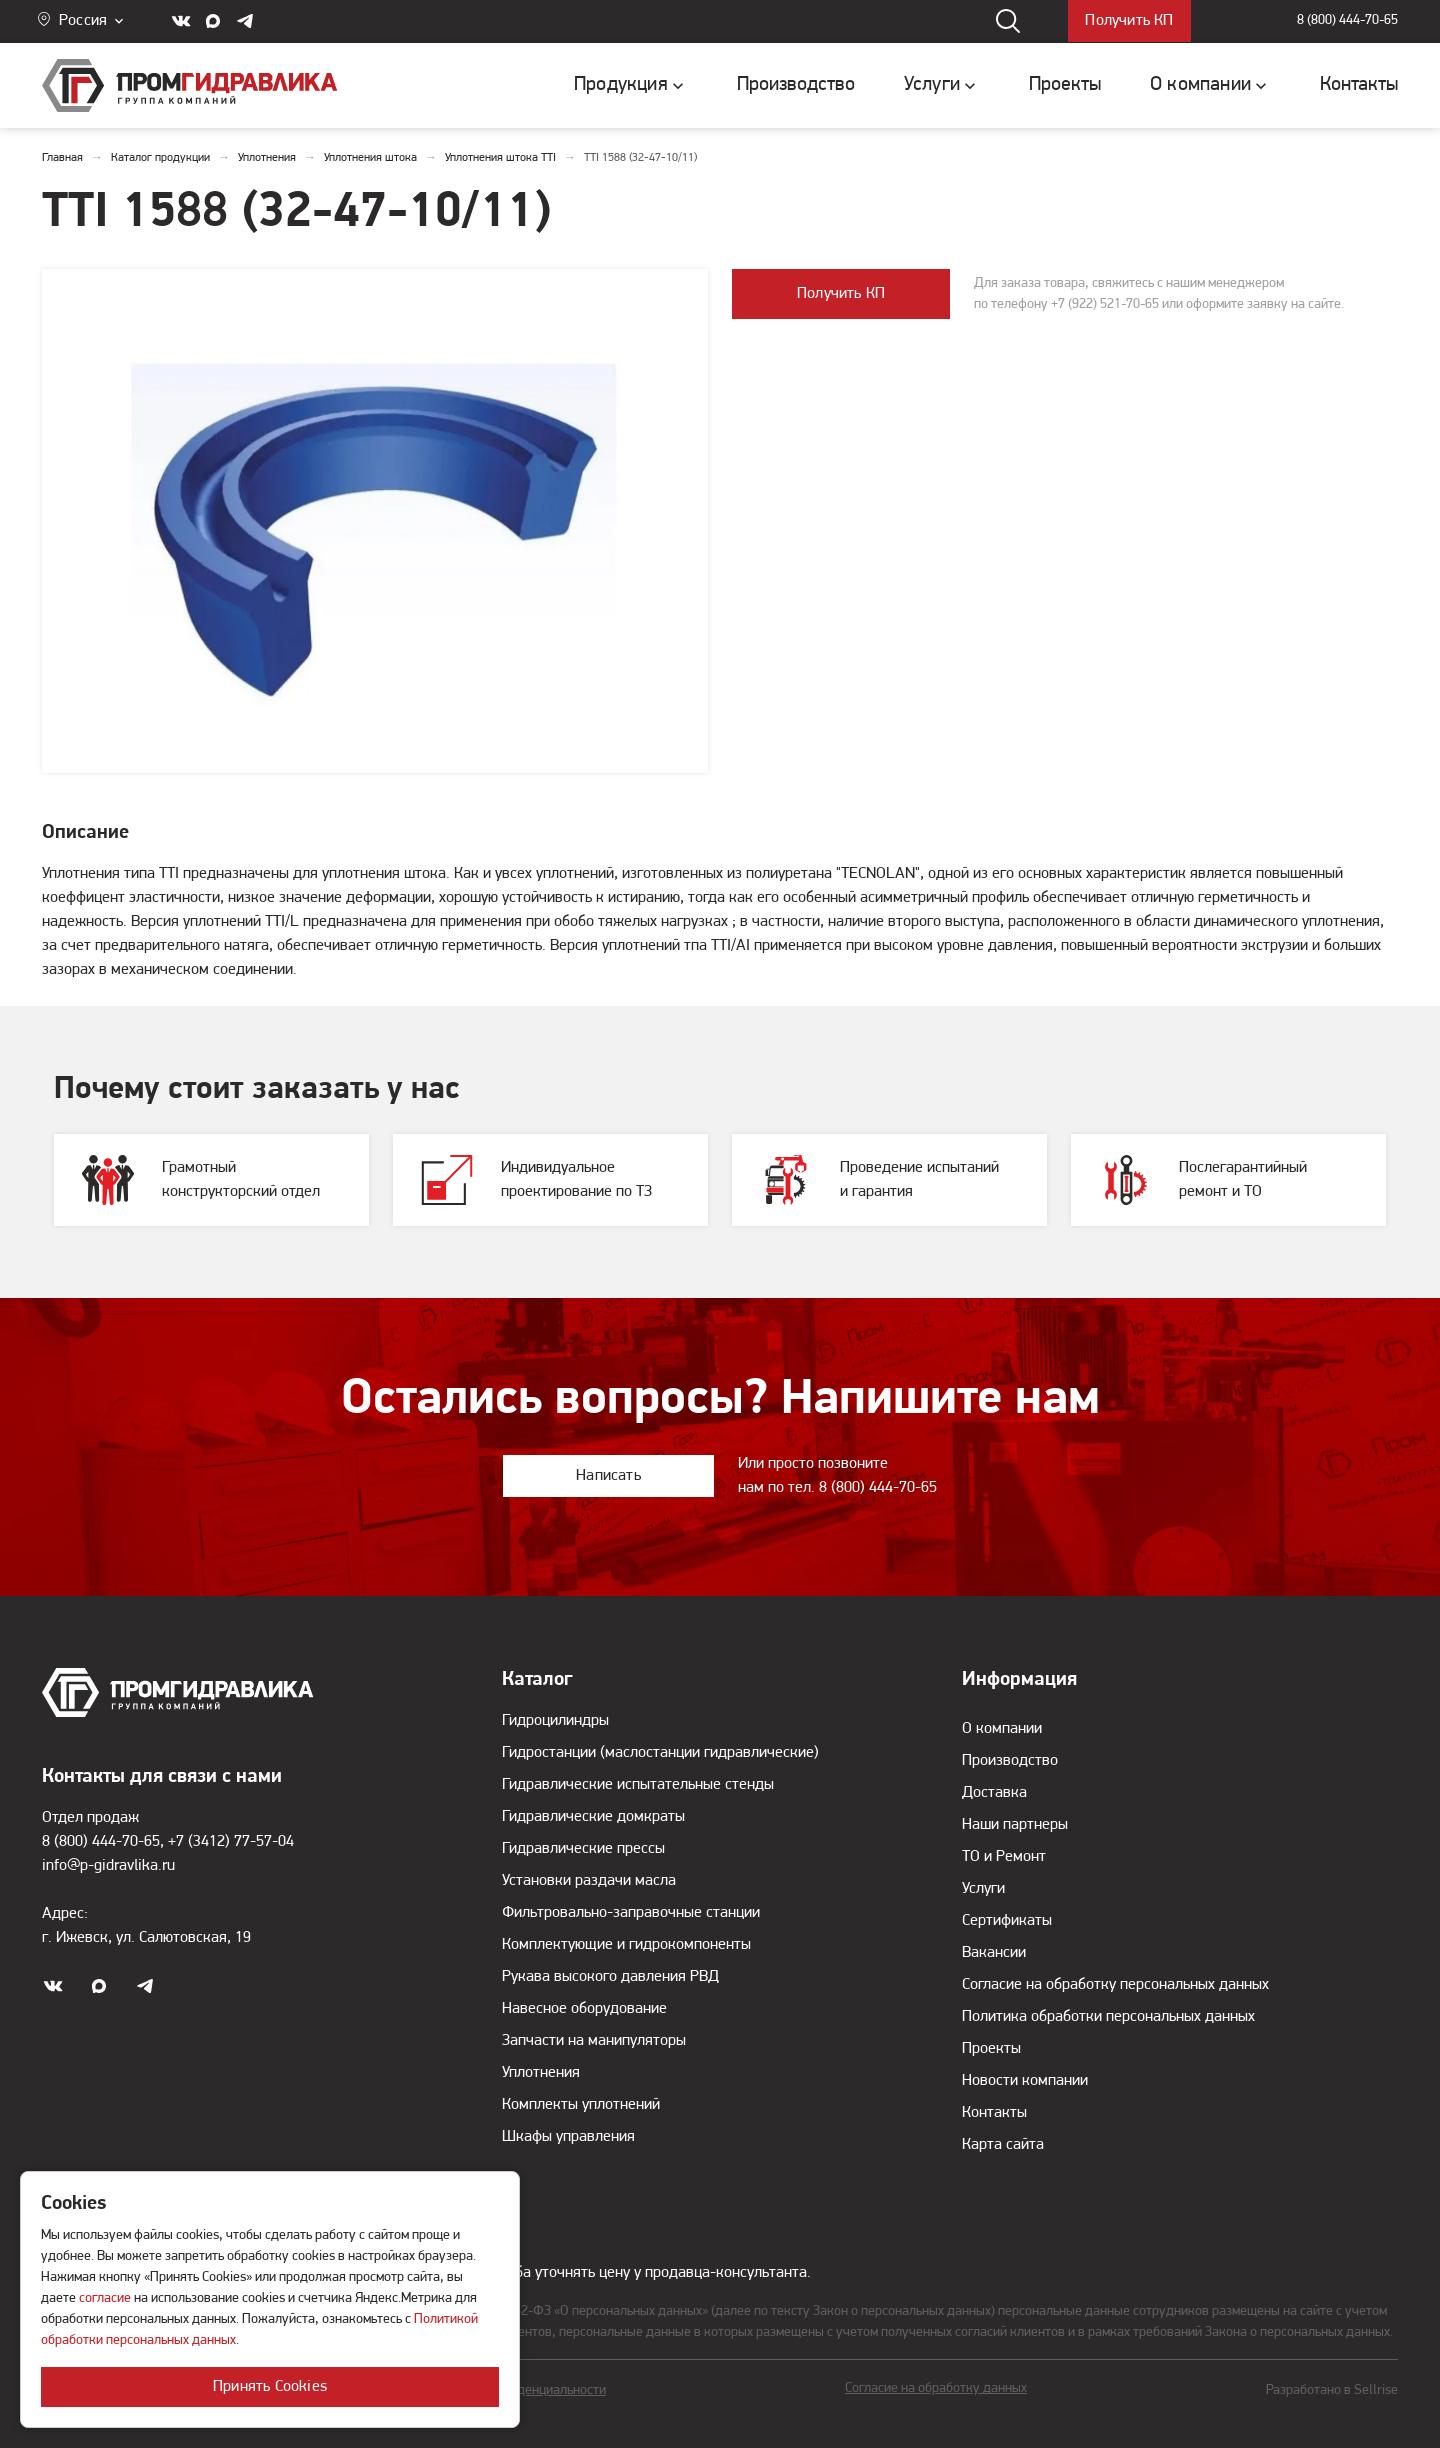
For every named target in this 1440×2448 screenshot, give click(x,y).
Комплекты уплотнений (581, 2105)
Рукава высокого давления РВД (610, 1977)
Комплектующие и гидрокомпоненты (626, 1945)
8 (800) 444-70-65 (1347, 21)
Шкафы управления (568, 2137)
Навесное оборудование (584, 2009)
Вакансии (994, 1953)
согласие (105, 2298)
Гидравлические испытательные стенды (638, 1785)
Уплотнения (541, 2073)
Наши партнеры (1015, 1825)
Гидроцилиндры (555, 1721)
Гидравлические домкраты (593, 1817)
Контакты (994, 2113)
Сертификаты (1007, 1921)
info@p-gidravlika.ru (108, 1866)
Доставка (994, 1793)
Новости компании (1025, 2081)
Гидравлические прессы (583, 1849)
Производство (1010, 1761)
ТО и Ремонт (1004, 1857)
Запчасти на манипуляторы (594, 2041)
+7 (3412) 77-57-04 (231, 1842)
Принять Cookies (270, 2387)
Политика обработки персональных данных (1108, 2017)
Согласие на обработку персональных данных (1115, 1985)
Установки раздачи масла (589, 1881)
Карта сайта (1003, 2145)
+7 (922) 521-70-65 (1105, 304)
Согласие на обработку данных (936, 2388)
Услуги (983, 1889)
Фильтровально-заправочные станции (631, 1913)
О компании (1002, 1729)
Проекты (991, 2049)
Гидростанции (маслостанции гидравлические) (660, 1753)
